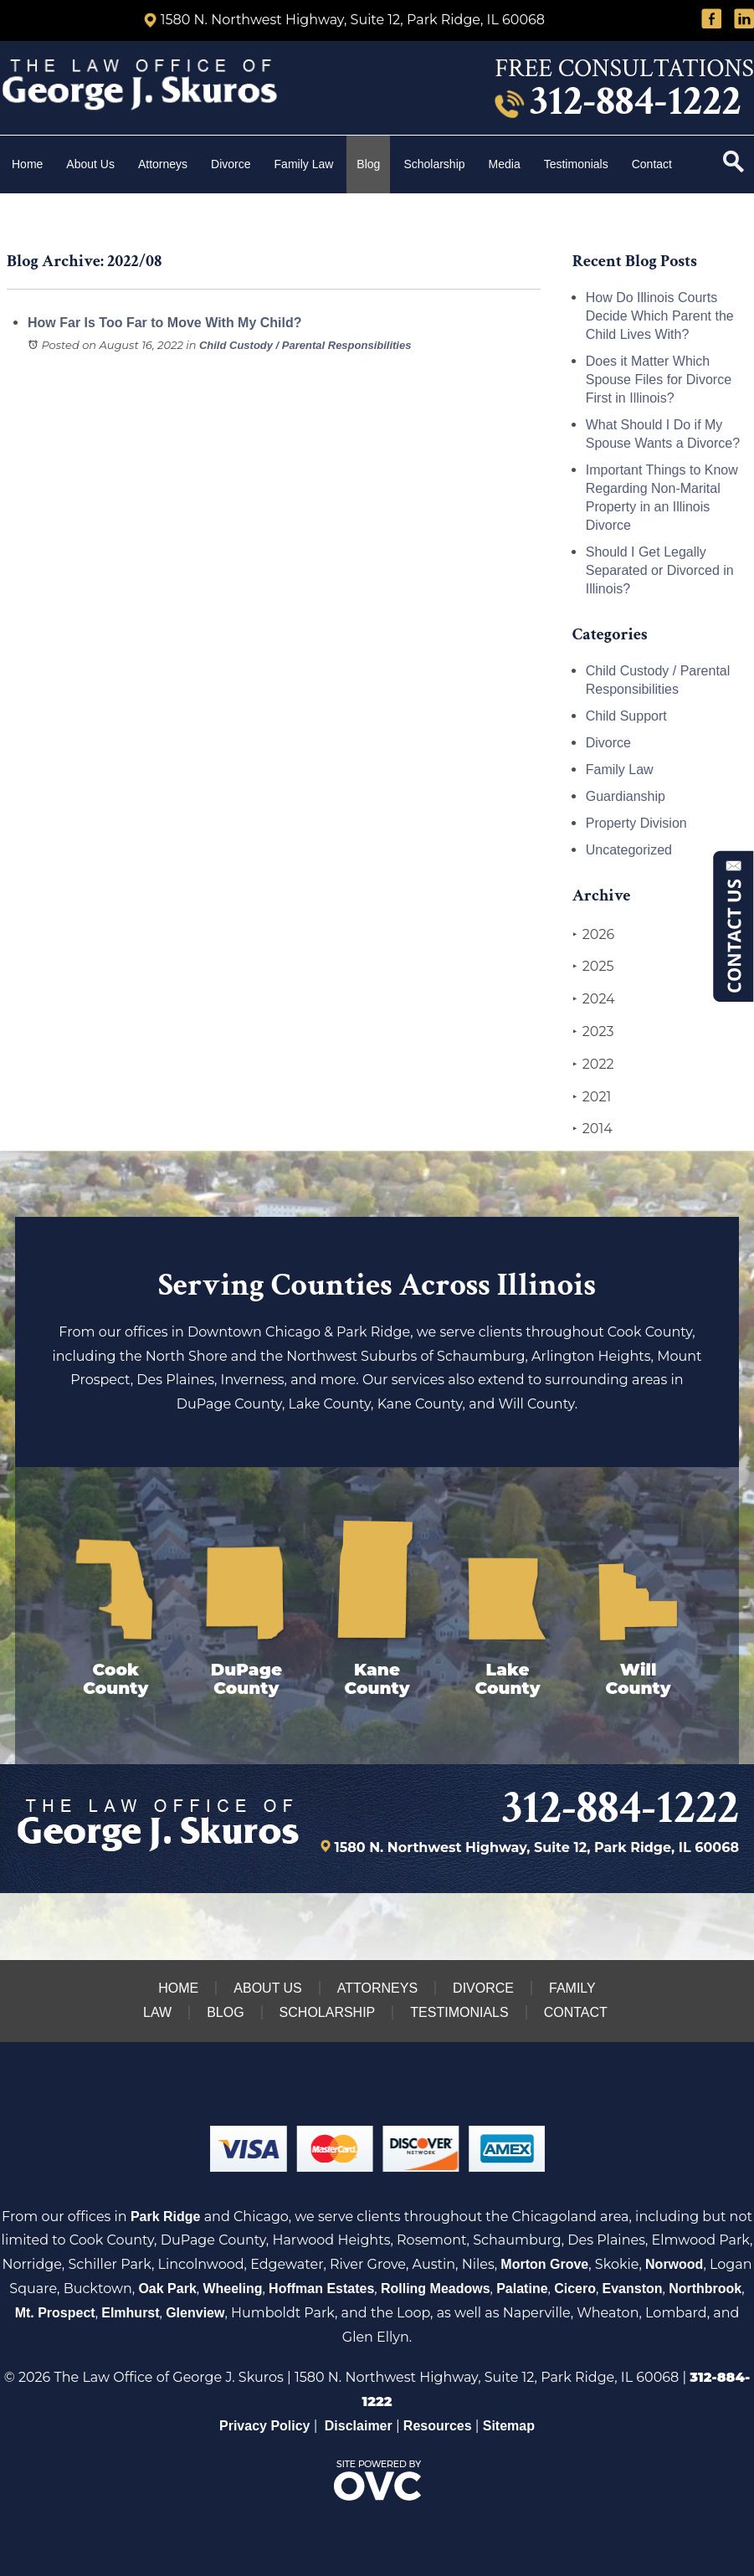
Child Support (626, 716)
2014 (592, 1129)
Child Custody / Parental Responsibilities (305, 345)
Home (27, 164)
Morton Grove (544, 2264)
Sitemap (509, 2426)
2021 (592, 1097)
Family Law (304, 164)
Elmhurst (130, 2313)
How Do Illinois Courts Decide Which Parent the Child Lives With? (660, 315)
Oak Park (167, 2288)
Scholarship (433, 164)
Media (505, 164)
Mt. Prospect (55, 2313)
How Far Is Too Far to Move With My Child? (165, 323)
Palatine (521, 2288)
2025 (593, 966)
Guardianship (625, 796)
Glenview (195, 2313)
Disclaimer (358, 2426)
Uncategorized (629, 850)
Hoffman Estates (321, 2288)
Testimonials (576, 164)
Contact (653, 164)
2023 (593, 1032)
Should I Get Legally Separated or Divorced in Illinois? (660, 570)
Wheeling (232, 2288)
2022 (593, 1064)
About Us (90, 164)
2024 (593, 999)
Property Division (636, 823)
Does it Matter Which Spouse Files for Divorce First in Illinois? (658, 379)
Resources (437, 2426)
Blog (368, 164)
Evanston (633, 2288)
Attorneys (162, 164)
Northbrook (705, 2288)
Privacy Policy (264, 2426)
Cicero (575, 2288)
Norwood (674, 2264)
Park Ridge (166, 2216)
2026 (593, 935)
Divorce (230, 164)
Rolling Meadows (435, 2288)
